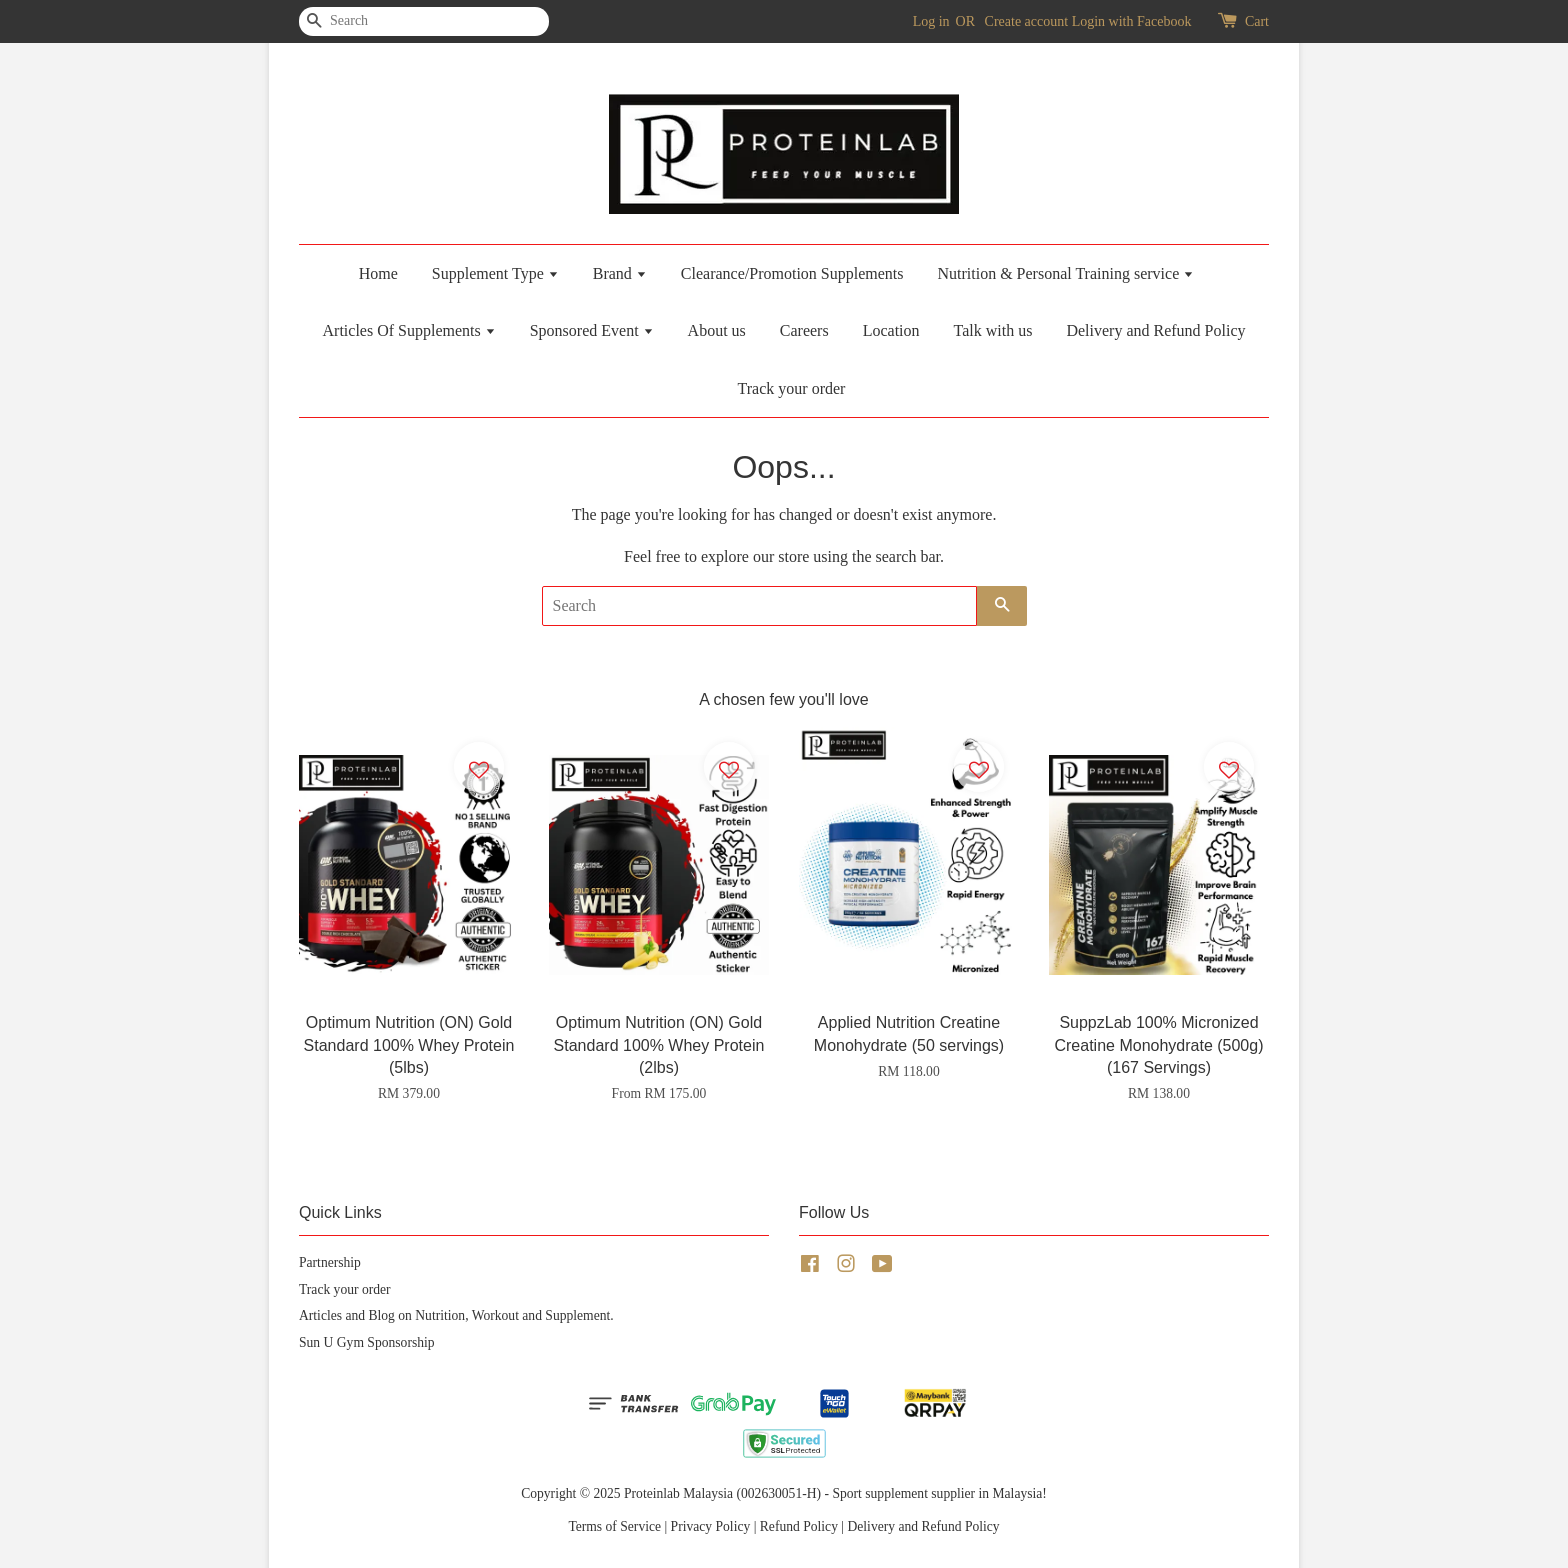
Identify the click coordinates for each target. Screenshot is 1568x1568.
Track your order (792, 388)
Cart (1257, 21)
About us (717, 330)
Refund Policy (799, 1526)
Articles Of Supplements (409, 330)
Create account (1027, 21)
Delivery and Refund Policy (1155, 330)
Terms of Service (614, 1526)
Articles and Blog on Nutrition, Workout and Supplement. (456, 1315)
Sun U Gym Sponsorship (367, 1342)
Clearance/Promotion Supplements (792, 273)
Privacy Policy (711, 1526)
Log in (931, 21)
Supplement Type (495, 273)
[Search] (359, 21)
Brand (620, 273)
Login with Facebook (1132, 21)
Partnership (330, 1262)
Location (891, 330)
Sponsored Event (592, 330)
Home (378, 273)
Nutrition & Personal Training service (1065, 273)
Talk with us (993, 330)
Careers (804, 330)
